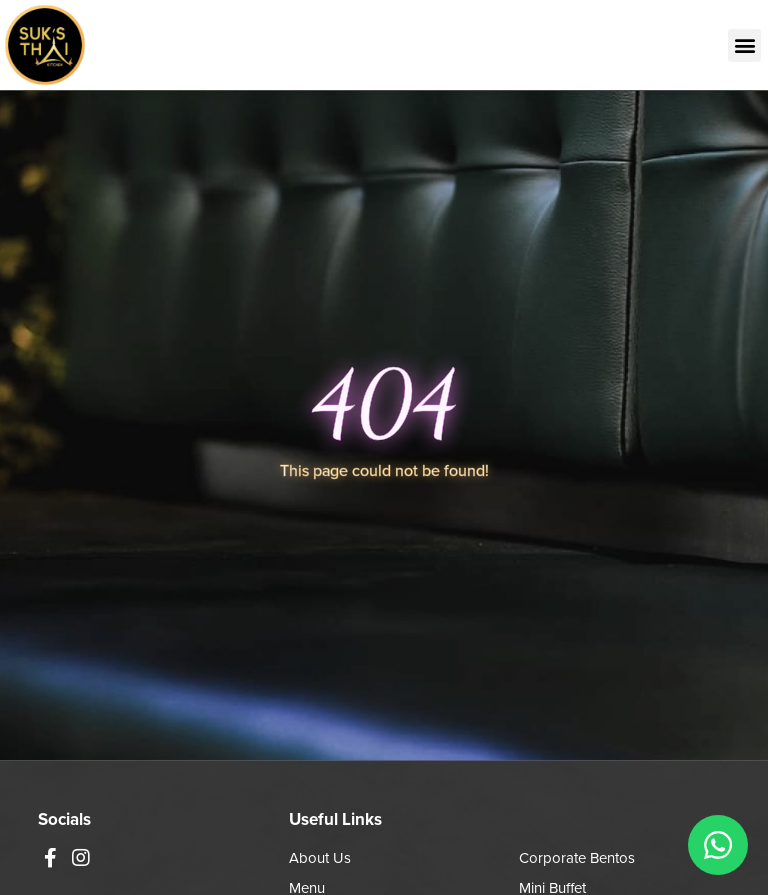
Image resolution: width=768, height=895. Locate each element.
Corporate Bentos (577, 858)
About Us (320, 858)
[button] (744, 45)
